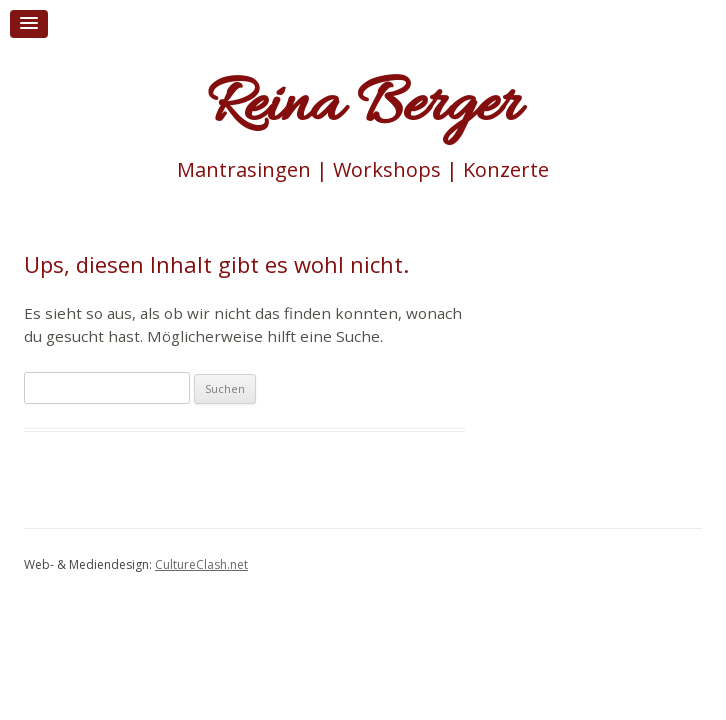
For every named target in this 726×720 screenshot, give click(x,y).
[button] (29, 24)
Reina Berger (363, 107)
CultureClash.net (201, 564)
